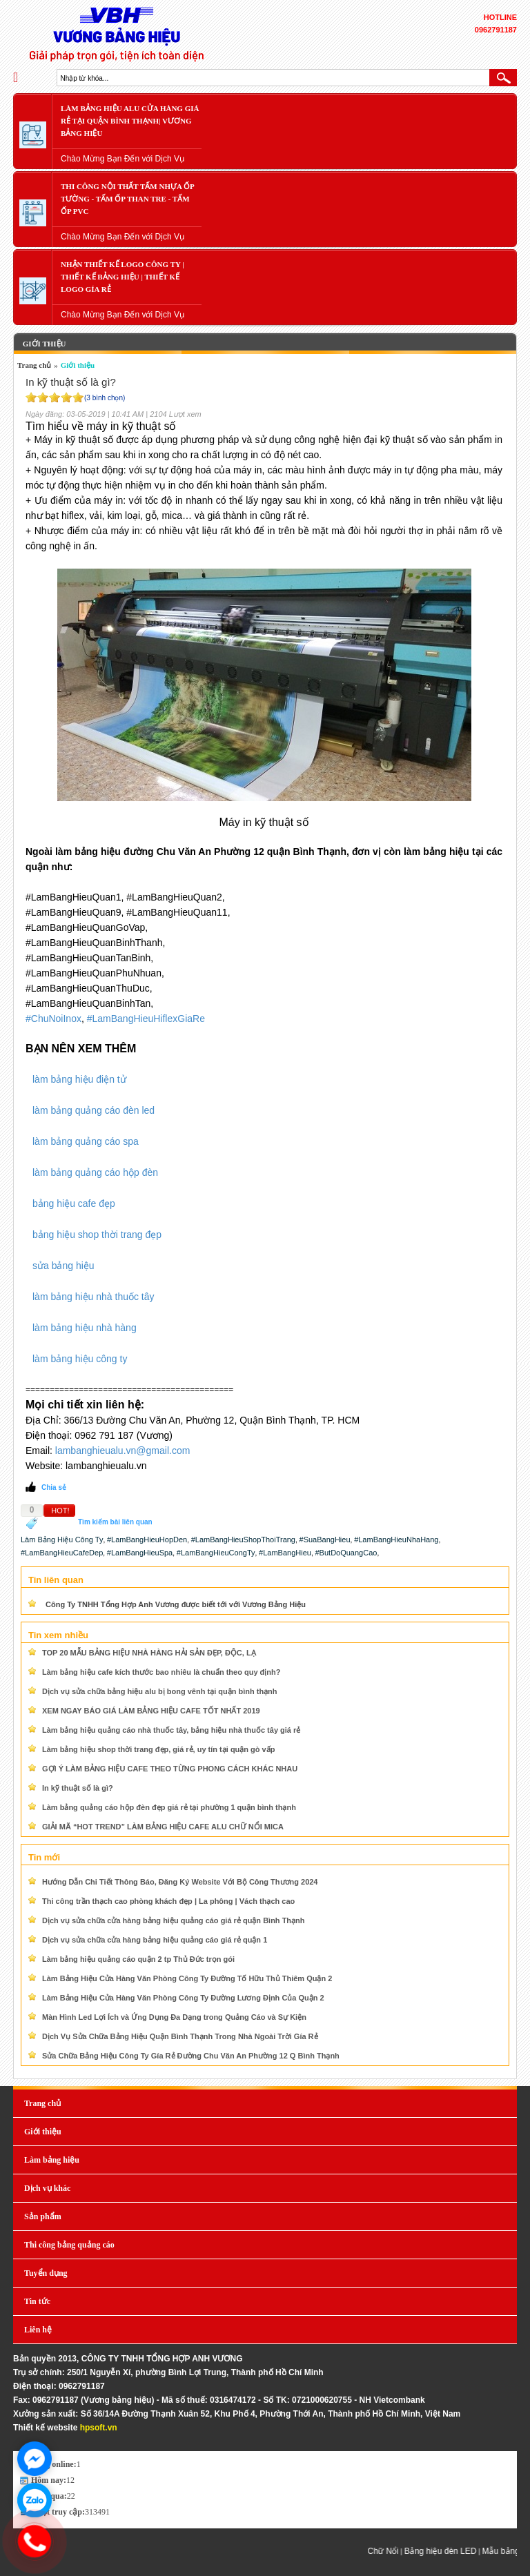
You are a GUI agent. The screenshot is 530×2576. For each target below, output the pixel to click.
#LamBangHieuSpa (140, 1552)
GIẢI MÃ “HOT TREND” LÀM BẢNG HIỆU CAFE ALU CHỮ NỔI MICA (163, 1826)
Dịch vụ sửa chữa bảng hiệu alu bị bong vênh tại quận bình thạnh (159, 1691)
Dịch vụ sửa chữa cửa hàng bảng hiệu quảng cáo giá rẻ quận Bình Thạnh (173, 1920)
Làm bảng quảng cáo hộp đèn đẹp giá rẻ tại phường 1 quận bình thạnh (169, 1807)
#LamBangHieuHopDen (147, 1539)
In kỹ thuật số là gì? (77, 1788)
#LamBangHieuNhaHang (396, 1539)
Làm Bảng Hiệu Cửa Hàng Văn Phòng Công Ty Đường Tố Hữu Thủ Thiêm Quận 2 (187, 1978)
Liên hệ (38, 2329)
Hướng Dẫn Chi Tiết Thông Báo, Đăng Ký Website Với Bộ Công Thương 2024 (180, 1882)
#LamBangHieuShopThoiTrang (243, 1539)
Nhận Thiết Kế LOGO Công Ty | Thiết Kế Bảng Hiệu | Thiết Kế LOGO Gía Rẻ (122, 276)
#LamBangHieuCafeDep (62, 1552)
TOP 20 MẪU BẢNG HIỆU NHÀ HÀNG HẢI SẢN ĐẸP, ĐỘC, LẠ (149, 1653)
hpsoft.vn (98, 2427)
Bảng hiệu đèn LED (447, 2551)
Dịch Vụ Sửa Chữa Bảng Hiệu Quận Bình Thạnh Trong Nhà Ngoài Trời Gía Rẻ (180, 2036)
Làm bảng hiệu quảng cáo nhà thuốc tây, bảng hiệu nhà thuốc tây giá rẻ (171, 1730)
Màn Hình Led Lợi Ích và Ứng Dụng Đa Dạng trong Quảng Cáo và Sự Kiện (174, 2017)
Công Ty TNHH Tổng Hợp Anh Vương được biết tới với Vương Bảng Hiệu (176, 1604)
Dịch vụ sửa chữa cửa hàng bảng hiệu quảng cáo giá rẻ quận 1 (154, 1940)
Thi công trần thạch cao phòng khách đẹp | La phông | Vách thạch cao (168, 1901)
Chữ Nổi (390, 2551)
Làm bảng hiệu (51, 2160)
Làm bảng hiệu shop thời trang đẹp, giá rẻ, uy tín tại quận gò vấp (158, 1749)
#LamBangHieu (285, 1552)
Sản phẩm (42, 2216)
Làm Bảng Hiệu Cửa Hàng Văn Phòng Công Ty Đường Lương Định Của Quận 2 (183, 1998)
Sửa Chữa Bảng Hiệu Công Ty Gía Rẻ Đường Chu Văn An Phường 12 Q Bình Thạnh (191, 2056)
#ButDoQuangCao (346, 1552)
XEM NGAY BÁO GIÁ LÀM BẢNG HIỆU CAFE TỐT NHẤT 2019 (151, 1711)
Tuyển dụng (46, 2273)
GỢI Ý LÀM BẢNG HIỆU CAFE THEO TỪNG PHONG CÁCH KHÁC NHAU (169, 1768)
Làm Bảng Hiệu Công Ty (62, 1539)
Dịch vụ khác (47, 2188)
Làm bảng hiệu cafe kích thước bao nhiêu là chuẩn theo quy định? (161, 1672)
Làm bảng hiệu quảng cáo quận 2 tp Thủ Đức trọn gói (138, 1959)
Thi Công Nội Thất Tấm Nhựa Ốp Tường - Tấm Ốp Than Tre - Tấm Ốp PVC (128, 198)
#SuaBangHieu (325, 1539)
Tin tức (37, 2301)
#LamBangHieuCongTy (216, 1552)
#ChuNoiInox (53, 1018)
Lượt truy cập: (58, 2512)
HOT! (60, 1510)
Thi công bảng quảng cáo (69, 2245)
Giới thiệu (43, 344)
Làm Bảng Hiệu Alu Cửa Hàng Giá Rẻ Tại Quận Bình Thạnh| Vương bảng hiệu (130, 120)
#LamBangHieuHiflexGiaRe (146, 1018)
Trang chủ (34, 365)
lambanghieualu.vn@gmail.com (122, 1450)
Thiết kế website (45, 2427)
